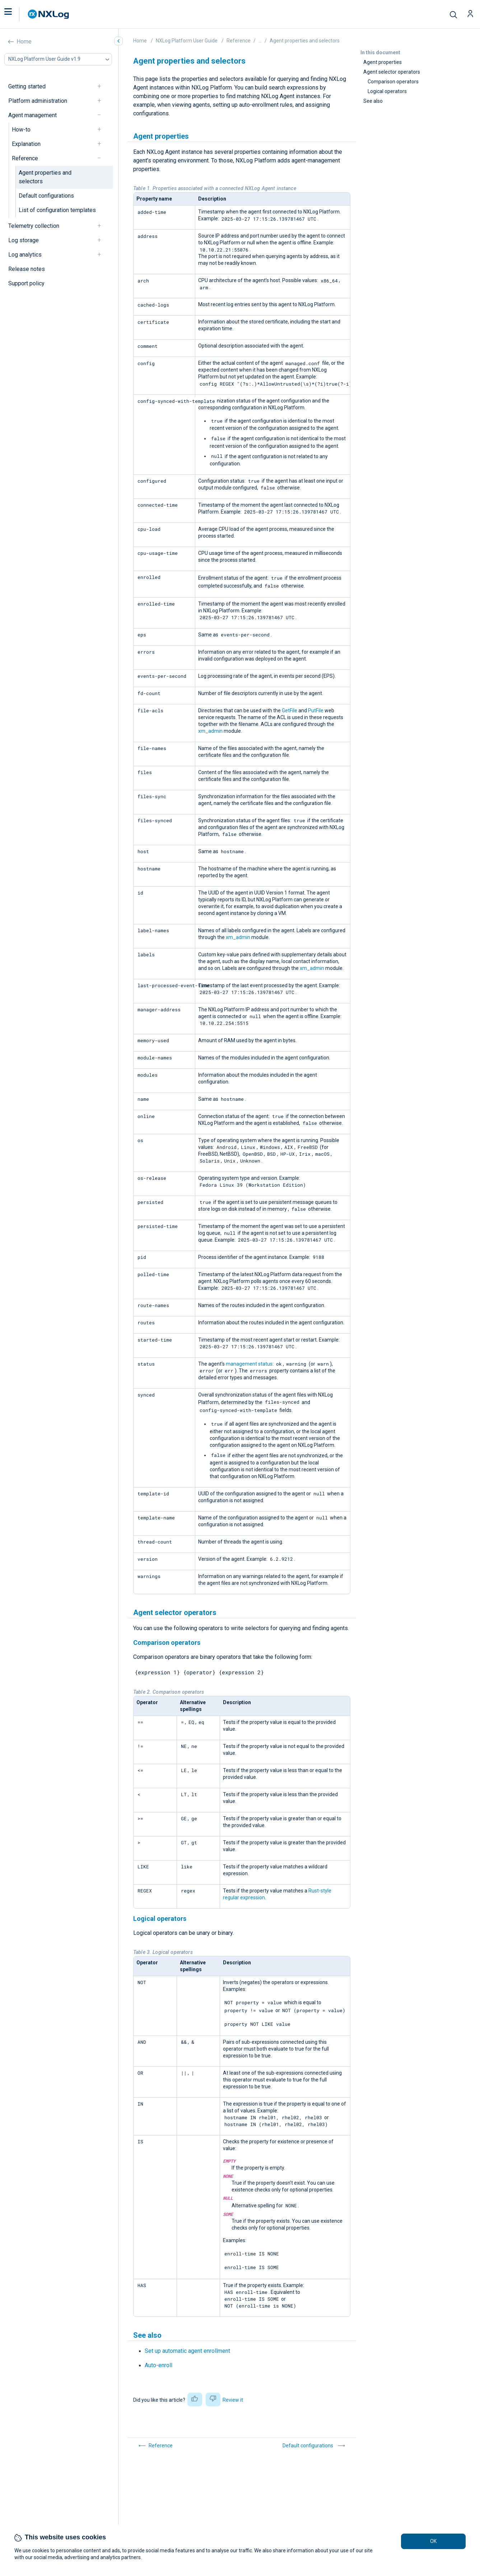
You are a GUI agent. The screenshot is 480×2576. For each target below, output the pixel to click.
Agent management (32, 115)
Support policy (26, 283)
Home (24, 41)
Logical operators (387, 91)
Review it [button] (233, 2400)
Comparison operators (393, 81)
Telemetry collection (33, 225)
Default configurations (46, 195)
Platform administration (37, 100)
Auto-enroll (158, 2365)
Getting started (27, 86)
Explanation (26, 144)
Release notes (26, 269)
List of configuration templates (57, 210)
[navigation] (102, 86)
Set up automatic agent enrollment (187, 2350)
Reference (25, 158)
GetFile (289, 710)
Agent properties (382, 62)
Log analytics (25, 254)
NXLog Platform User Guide (187, 40)
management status (249, 1364)
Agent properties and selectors (45, 177)
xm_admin (210, 731)
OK (433, 2541)
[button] (15, 14)
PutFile (315, 710)
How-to (21, 129)
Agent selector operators (391, 72)
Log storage (23, 240)
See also (373, 101)
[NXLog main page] (48, 14)
